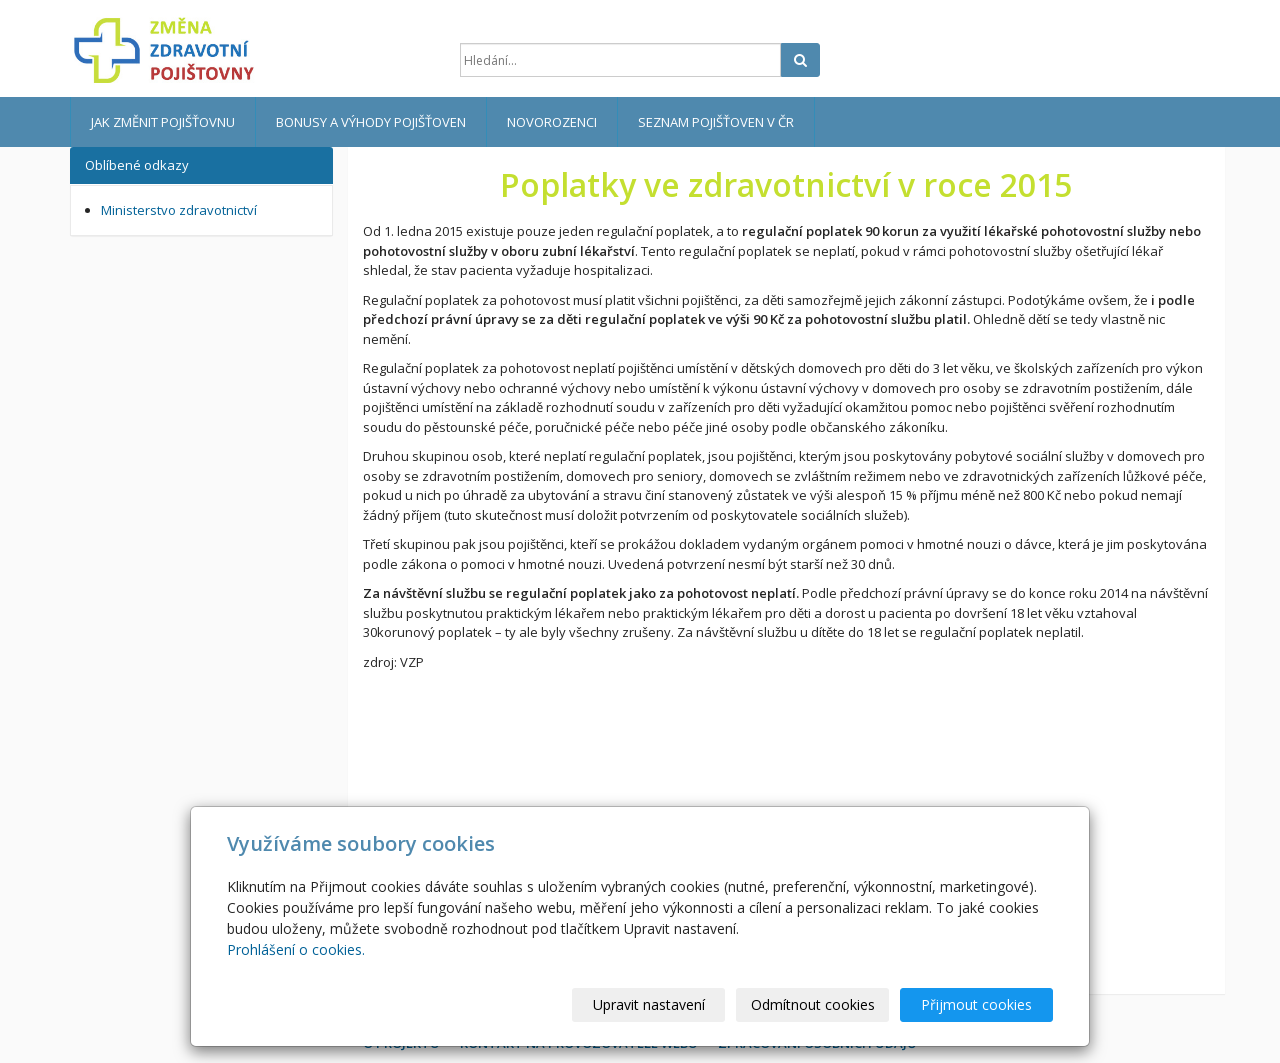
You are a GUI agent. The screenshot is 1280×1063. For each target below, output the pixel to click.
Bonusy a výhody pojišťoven (371, 122)
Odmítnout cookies (813, 1004)
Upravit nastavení (649, 1004)
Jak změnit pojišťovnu (163, 122)
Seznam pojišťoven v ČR (716, 122)
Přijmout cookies (976, 1004)
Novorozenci (552, 122)
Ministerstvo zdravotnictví (179, 210)
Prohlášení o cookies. (296, 949)
